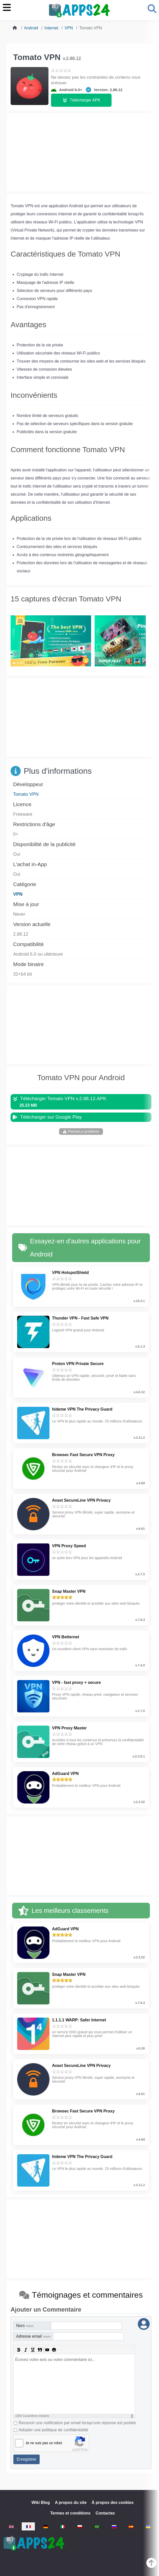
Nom (25, 2325)
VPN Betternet (65, 1637)
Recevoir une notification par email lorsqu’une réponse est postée (77, 2423)
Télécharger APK (81, 100)
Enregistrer (26, 2459)
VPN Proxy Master (69, 1728)
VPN (17, 894)
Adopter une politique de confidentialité (53, 2430)
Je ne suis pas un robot (43, 2443)
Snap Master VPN (68, 1591)
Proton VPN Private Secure (78, 1364)
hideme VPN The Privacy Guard (82, 1409)
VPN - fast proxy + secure (76, 1682)
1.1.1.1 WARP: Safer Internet (79, 2020)
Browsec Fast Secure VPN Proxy (83, 1455)
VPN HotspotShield (70, 1272)
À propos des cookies (113, 2502)
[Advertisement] (81, 152)
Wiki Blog (41, 2502)
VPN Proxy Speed (69, 1546)
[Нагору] (151, 2564)
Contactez (105, 2513)
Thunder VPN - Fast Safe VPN (80, 1318)
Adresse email (33, 2336)
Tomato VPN (26, 794)
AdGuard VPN (65, 1773)
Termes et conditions (70, 2513)
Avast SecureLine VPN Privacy (81, 1500)
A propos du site (71, 2502)
